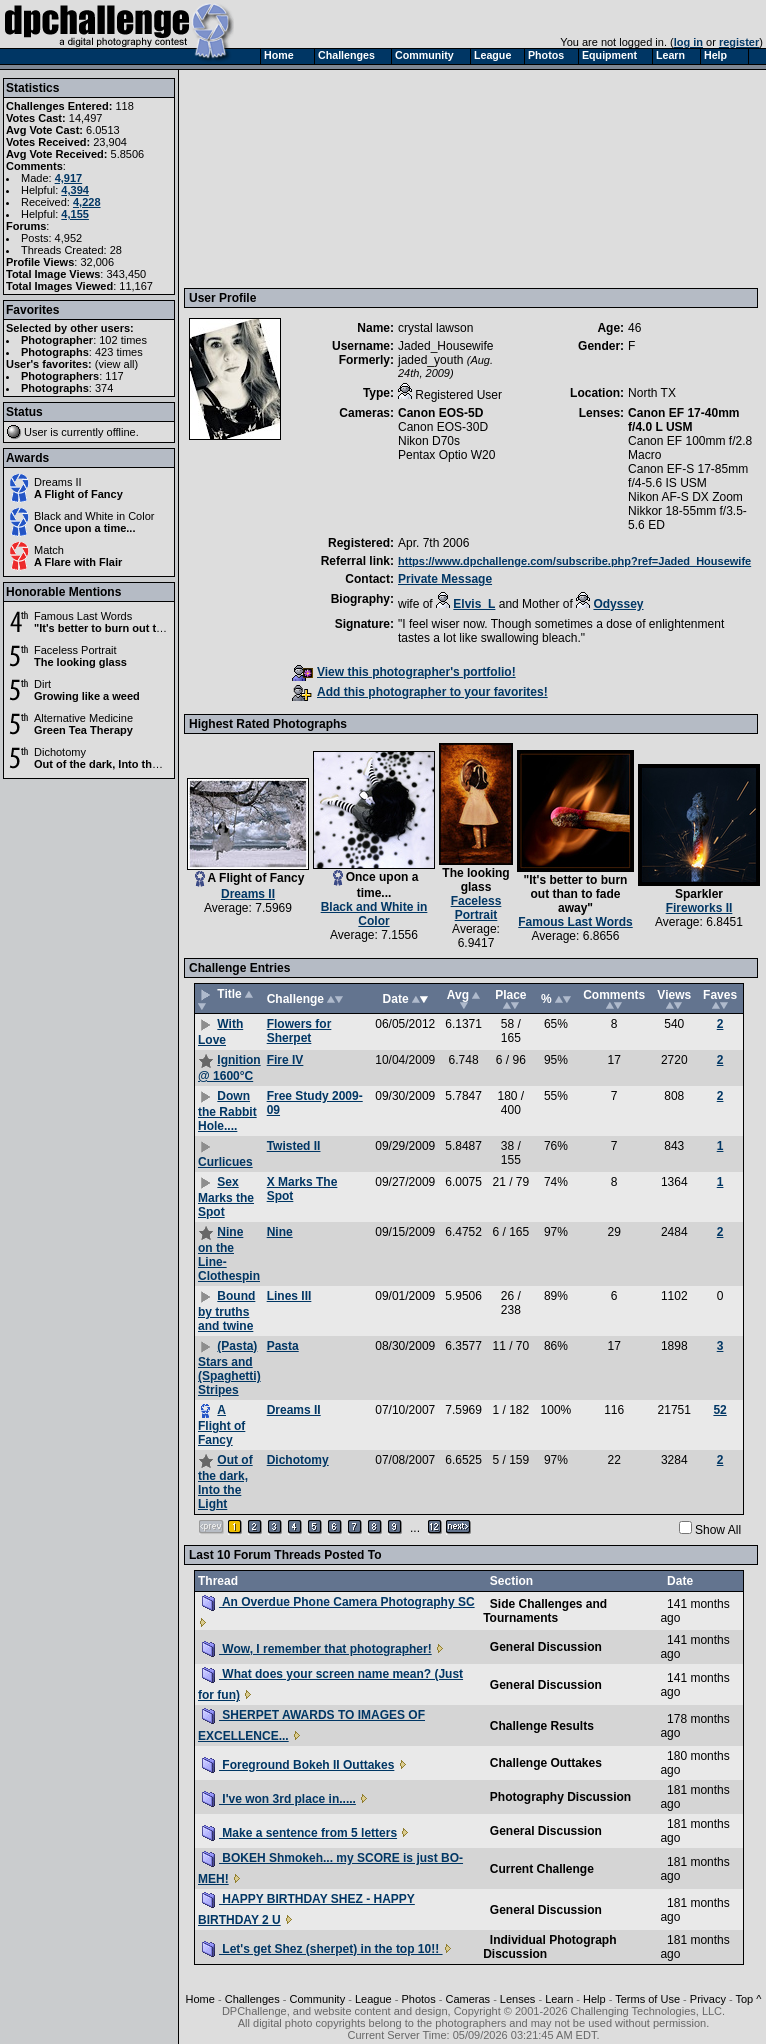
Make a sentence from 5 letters (299, 1833)
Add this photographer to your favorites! (420, 692)
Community (318, 1999)
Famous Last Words (83, 616)
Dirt (42, 684)
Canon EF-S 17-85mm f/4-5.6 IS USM (688, 476)
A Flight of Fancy (78, 494)
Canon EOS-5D (440, 413)
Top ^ (748, 1999)
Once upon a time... (84, 528)
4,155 (75, 214)
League (373, 1999)
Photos (418, 1999)
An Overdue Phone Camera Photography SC (338, 1602)
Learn (559, 1999)
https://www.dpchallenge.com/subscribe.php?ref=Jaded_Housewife (574, 561)
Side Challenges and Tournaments (545, 1611)
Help (594, 1999)
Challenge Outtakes (546, 1763)
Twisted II (294, 1146)
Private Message (445, 579)
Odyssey (618, 604)
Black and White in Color (94, 516)
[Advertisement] (290, 178)
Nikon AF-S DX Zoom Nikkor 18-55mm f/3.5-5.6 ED (687, 511)
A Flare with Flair (78, 562)
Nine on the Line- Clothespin (229, 1254)
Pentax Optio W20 (446, 455)
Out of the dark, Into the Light (111, 764)
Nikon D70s (429, 441)
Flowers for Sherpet (299, 1031)
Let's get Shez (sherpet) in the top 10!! (322, 1949)
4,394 (75, 190)
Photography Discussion (560, 1797)
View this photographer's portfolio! (404, 672)
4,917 (69, 178)
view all (117, 364)
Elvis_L (474, 604)
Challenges (252, 1999)
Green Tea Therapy (83, 730)
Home (200, 1999)
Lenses (517, 1999)
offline (121, 432)
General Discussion (546, 1647)
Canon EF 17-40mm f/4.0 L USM (683, 420)
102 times (123, 340)
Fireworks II (699, 908)
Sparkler (699, 894)
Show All (718, 1530)
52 (719, 1410)
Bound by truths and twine (226, 1311)
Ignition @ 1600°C (229, 1068)
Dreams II (58, 482)
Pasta (283, 1346)
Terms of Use (647, 1999)
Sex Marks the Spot (226, 1197)
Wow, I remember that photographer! (317, 1649)
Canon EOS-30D (443, 427)
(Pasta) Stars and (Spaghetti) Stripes (229, 1368)
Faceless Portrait (75, 650)
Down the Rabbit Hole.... (227, 1111)
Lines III (289, 1296)
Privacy (708, 1999)
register (739, 42)
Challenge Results (542, 1726)
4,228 (87, 202)
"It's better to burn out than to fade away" (142, 628)
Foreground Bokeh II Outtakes (298, 1765)
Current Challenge (542, 1869)
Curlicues (225, 1162)
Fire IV (285, 1060)
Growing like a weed (87, 696)
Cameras (467, 1999)
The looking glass (80, 662)
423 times (119, 352)
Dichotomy (60, 752)
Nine (280, 1232)
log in (688, 42)
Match (49, 550)
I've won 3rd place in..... (279, 1799)
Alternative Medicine (83, 718)
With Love (220, 1032)
